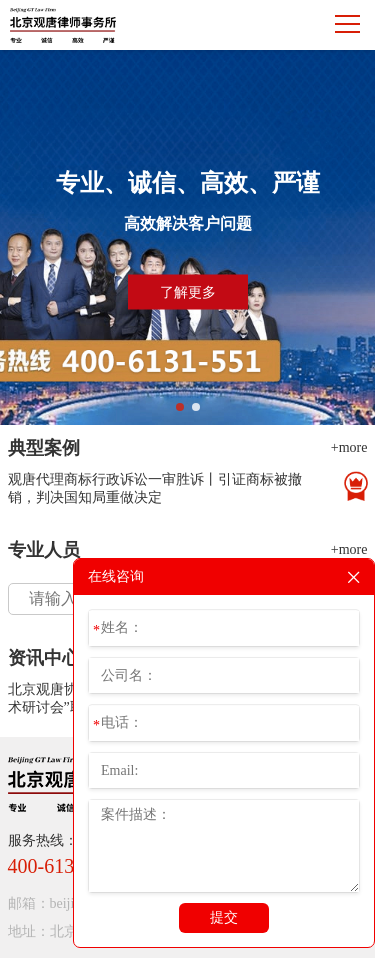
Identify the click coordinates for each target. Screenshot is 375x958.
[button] (180, 407)
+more (349, 447)
